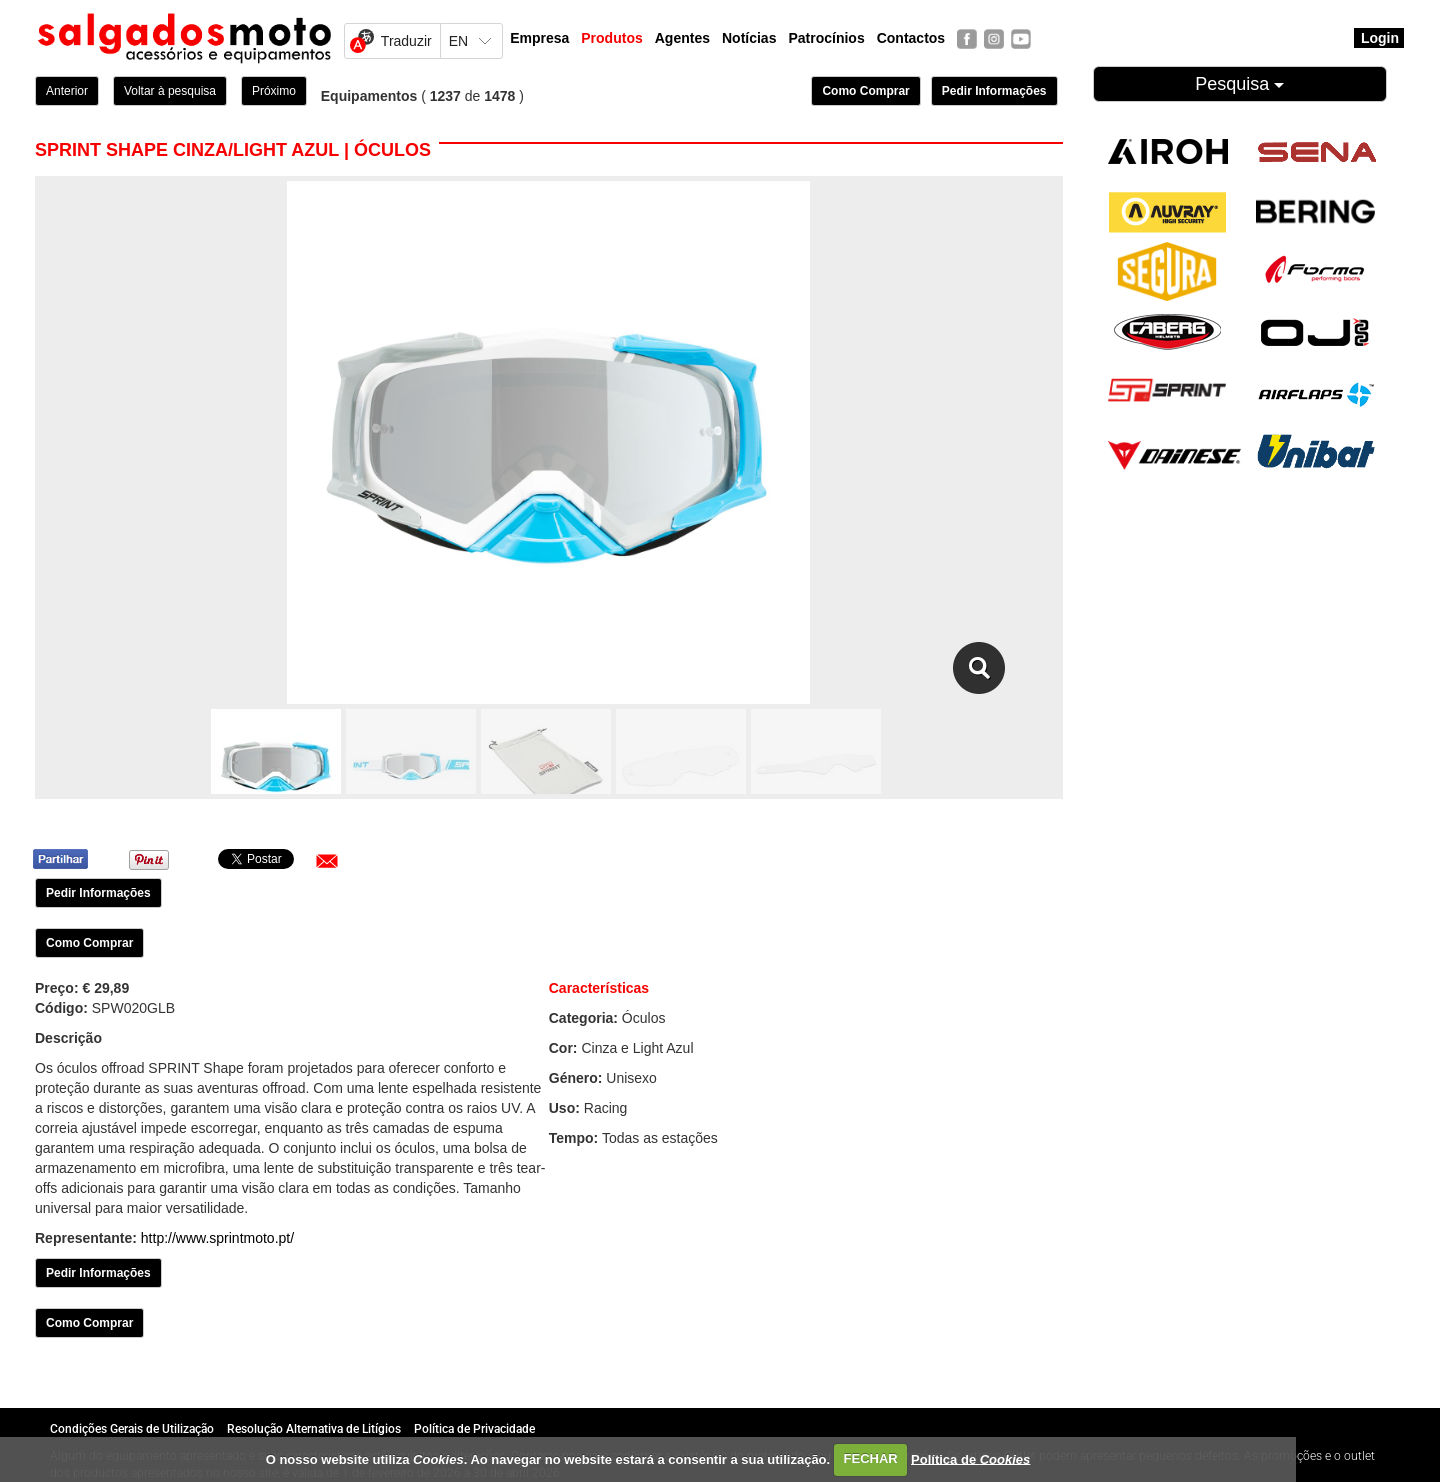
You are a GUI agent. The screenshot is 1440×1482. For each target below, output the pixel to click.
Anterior (67, 91)
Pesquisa (1239, 84)
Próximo (274, 91)
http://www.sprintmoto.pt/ (217, 1238)
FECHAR (871, 1458)
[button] (327, 861)
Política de (970, 1458)
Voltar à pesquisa (170, 91)
